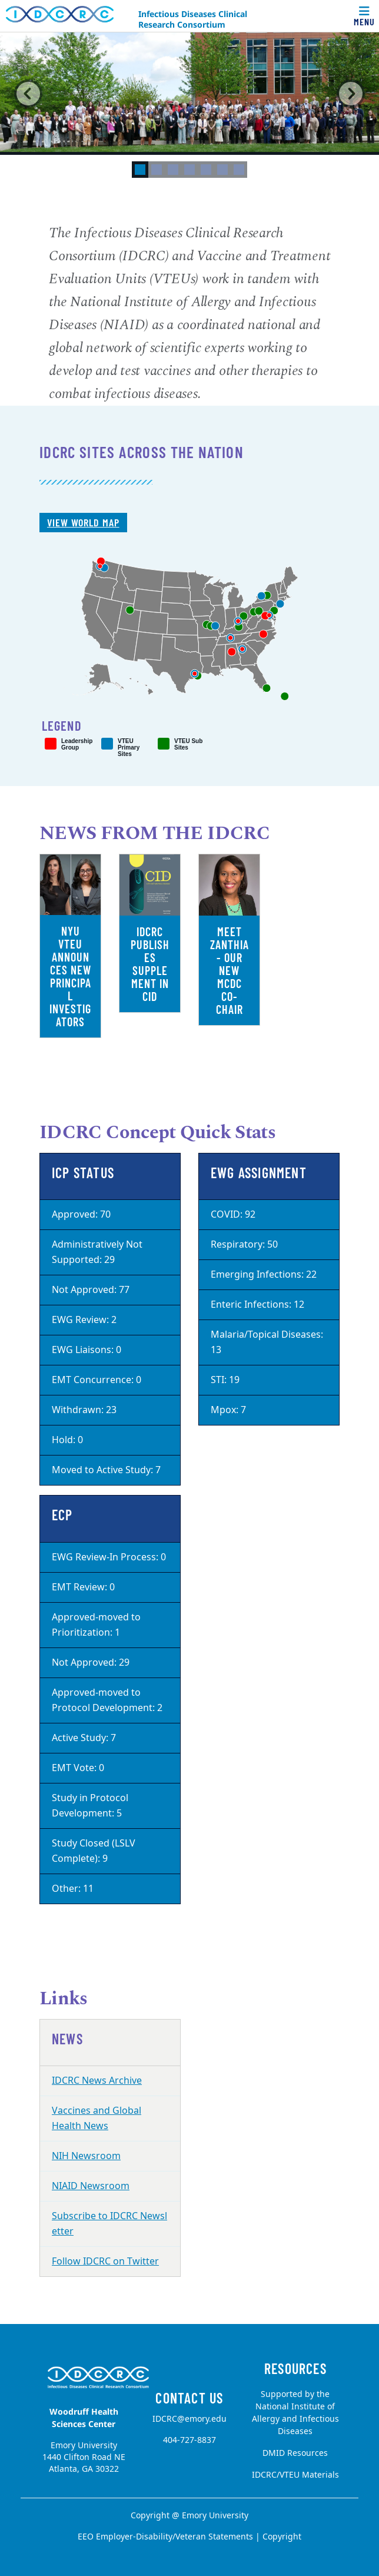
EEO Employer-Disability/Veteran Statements (165, 2537)
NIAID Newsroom (90, 2186)
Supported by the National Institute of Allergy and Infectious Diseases (295, 2413)
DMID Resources (295, 2453)
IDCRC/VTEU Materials (295, 2475)
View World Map (83, 522)
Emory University (215, 2515)
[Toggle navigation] (364, 15)
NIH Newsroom (86, 2156)
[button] (28, 93)
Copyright (281, 2537)
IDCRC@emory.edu (189, 2419)
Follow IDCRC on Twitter (105, 2262)
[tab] (140, 169)
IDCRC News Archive (97, 2081)
